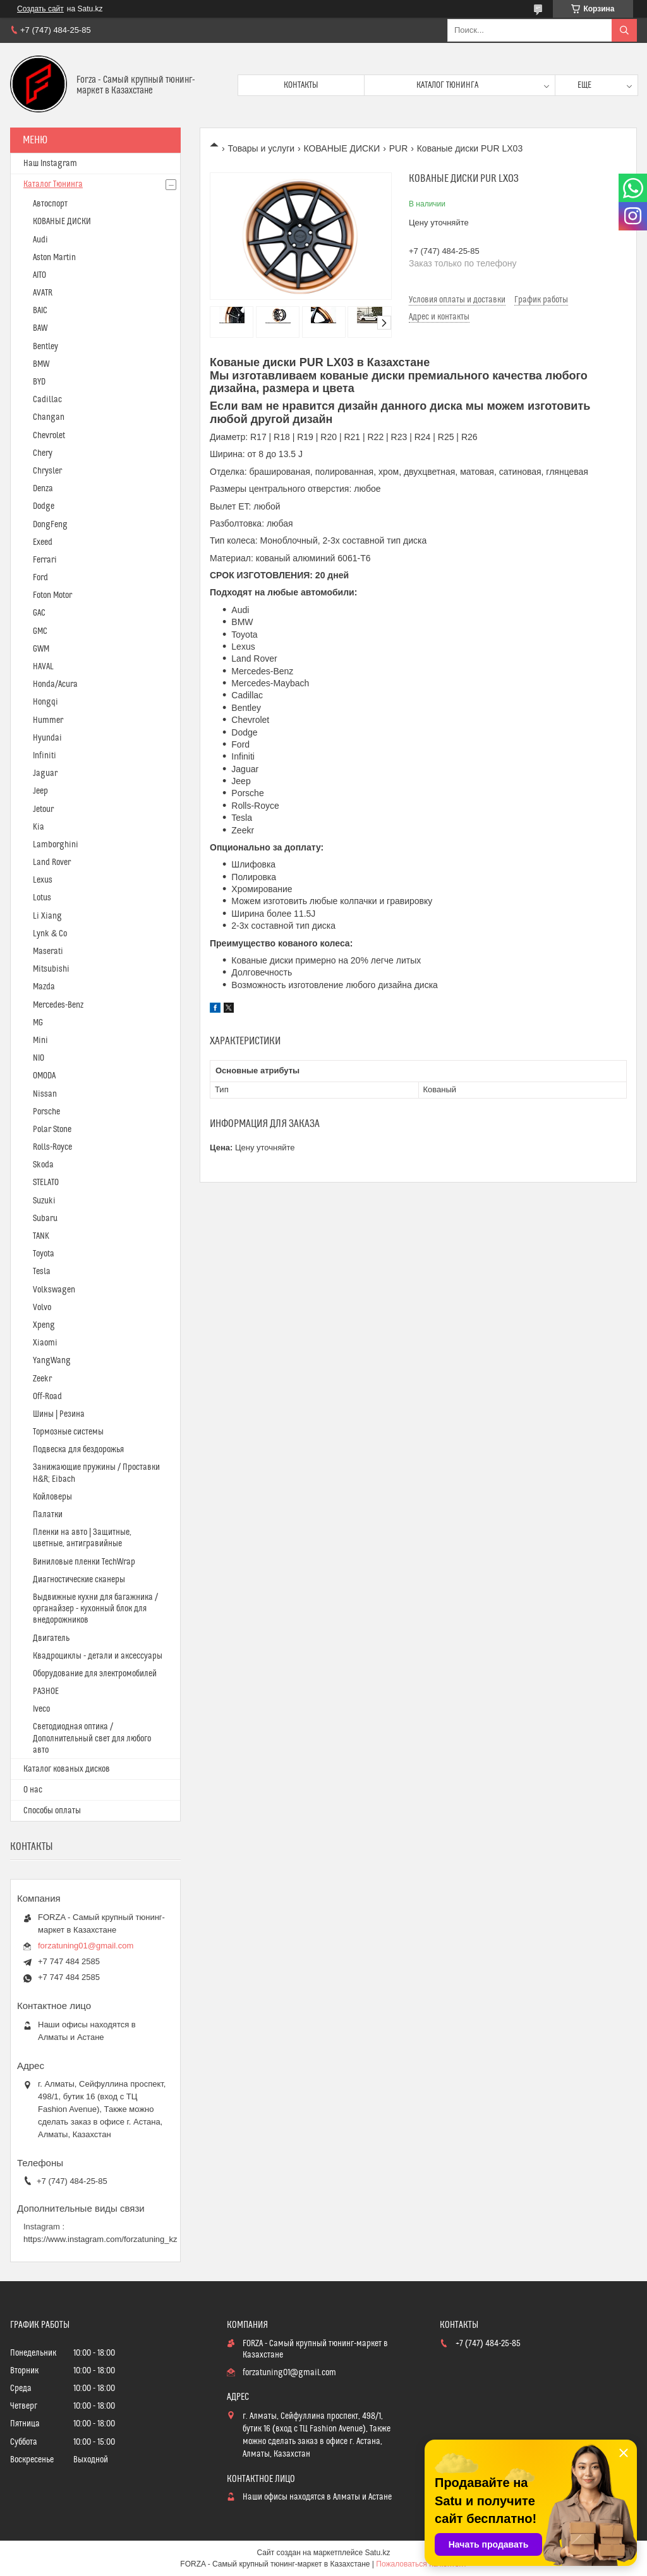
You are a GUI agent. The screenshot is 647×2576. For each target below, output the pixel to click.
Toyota (43, 1254)
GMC (40, 631)
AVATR (42, 293)
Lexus (42, 880)
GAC (39, 613)
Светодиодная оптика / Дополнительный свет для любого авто (92, 1738)
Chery (42, 453)
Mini (40, 1040)
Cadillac (47, 400)
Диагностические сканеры (79, 1580)
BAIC (40, 311)
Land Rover (52, 862)
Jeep (40, 791)
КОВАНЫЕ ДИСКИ (342, 148)
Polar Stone (52, 1129)
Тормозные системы (68, 1432)
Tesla (42, 1272)
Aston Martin (54, 258)
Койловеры (52, 1497)
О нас (32, 1790)
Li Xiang (47, 916)
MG (38, 1023)
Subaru (45, 1218)
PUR (398, 148)
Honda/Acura (55, 684)
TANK (41, 1236)
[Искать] (624, 30)
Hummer (48, 720)
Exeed (42, 542)
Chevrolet (49, 436)
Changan (48, 417)
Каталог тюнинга (447, 85)
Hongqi (45, 702)
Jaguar (45, 773)
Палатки (48, 1515)
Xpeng (44, 1325)
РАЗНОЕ (46, 1691)
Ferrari (45, 560)
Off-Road (47, 1397)
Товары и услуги (260, 148)
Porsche (46, 1112)
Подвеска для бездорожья (78, 1450)
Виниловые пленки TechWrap (84, 1562)
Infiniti (44, 756)
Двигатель (51, 1638)
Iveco (41, 1709)
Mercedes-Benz (58, 1005)
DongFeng (50, 525)
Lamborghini (55, 845)
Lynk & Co (50, 934)
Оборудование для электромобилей (95, 1674)
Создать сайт (40, 8)
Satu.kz (377, 2552)
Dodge (43, 506)
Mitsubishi (51, 969)
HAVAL (43, 667)
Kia (38, 827)
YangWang (52, 1361)
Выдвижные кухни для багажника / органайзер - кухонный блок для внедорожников (95, 1608)
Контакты (301, 85)
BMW (41, 364)
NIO (38, 1058)
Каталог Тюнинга (53, 184)
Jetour (43, 809)
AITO (39, 275)
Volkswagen (54, 1290)
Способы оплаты (52, 1811)
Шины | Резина (59, 1414)
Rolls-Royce (52, 1147)
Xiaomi (45, 1343)
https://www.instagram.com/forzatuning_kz (100, 2239)
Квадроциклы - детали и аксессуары (97, 1656)
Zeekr (42, 1379)
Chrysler (47, 471)
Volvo (42, 1308)
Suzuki (44, 1201)
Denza (43, 489)
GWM (41, 649)
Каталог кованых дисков (66, 1769)
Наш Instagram (50, 163)
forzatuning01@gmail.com (85, 1945)
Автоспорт (50, 204)
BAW (40, 328)
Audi (40, 240)
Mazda (44, 987)
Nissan (45, 1094)
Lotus (42, 898)
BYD (39, 382)
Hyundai (47, 738)
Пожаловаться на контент (421, 2564)
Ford (40, 578)
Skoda (43, 1165)
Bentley (45, 347)
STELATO (46, 1183)
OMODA (44, 1076)
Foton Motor (52, 595)
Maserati (48, 951)
